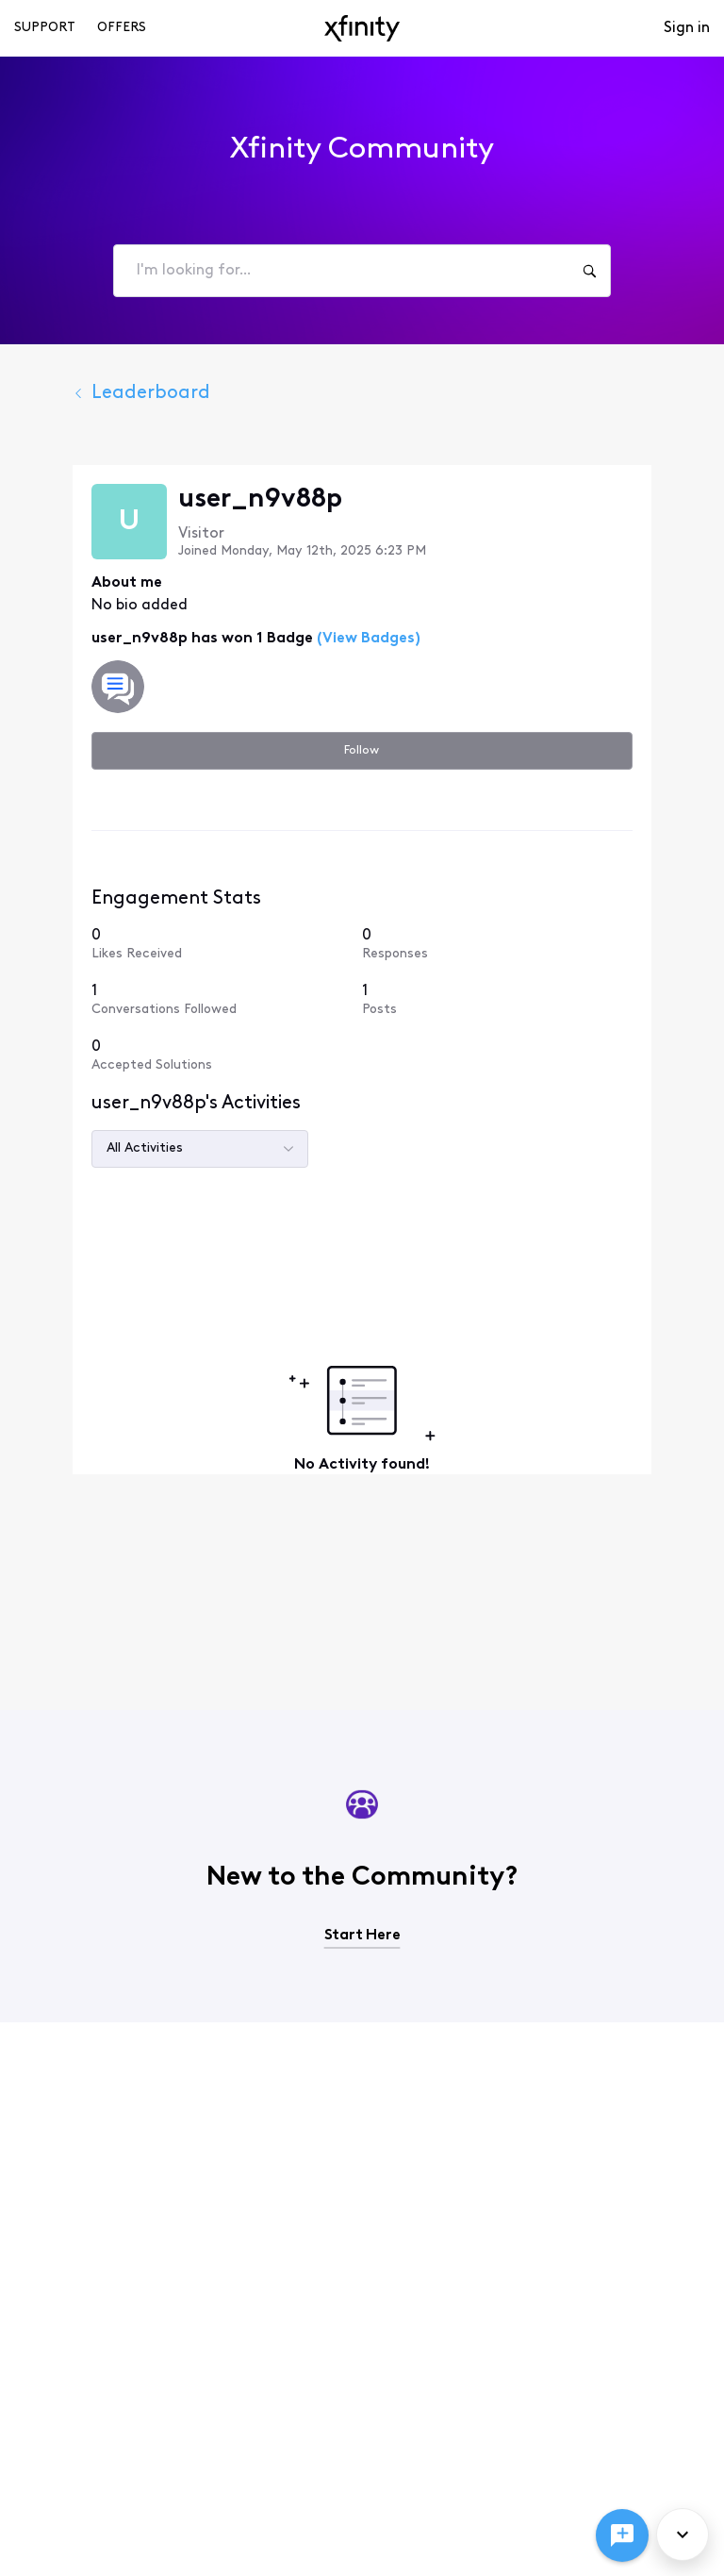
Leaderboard (98, 393)
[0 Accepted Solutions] (205, 1055)
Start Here (362, 1935)
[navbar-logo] (362, 28)
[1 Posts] (519, 999)
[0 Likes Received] (205, 943)
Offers (121, 28)
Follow (361, 750)
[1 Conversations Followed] (205, 999)
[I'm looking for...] (589, 270)
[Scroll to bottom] (682, 2534)
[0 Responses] (519, 943)
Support (44, 28)
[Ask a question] (622, 2535)
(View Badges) (323, 638)
